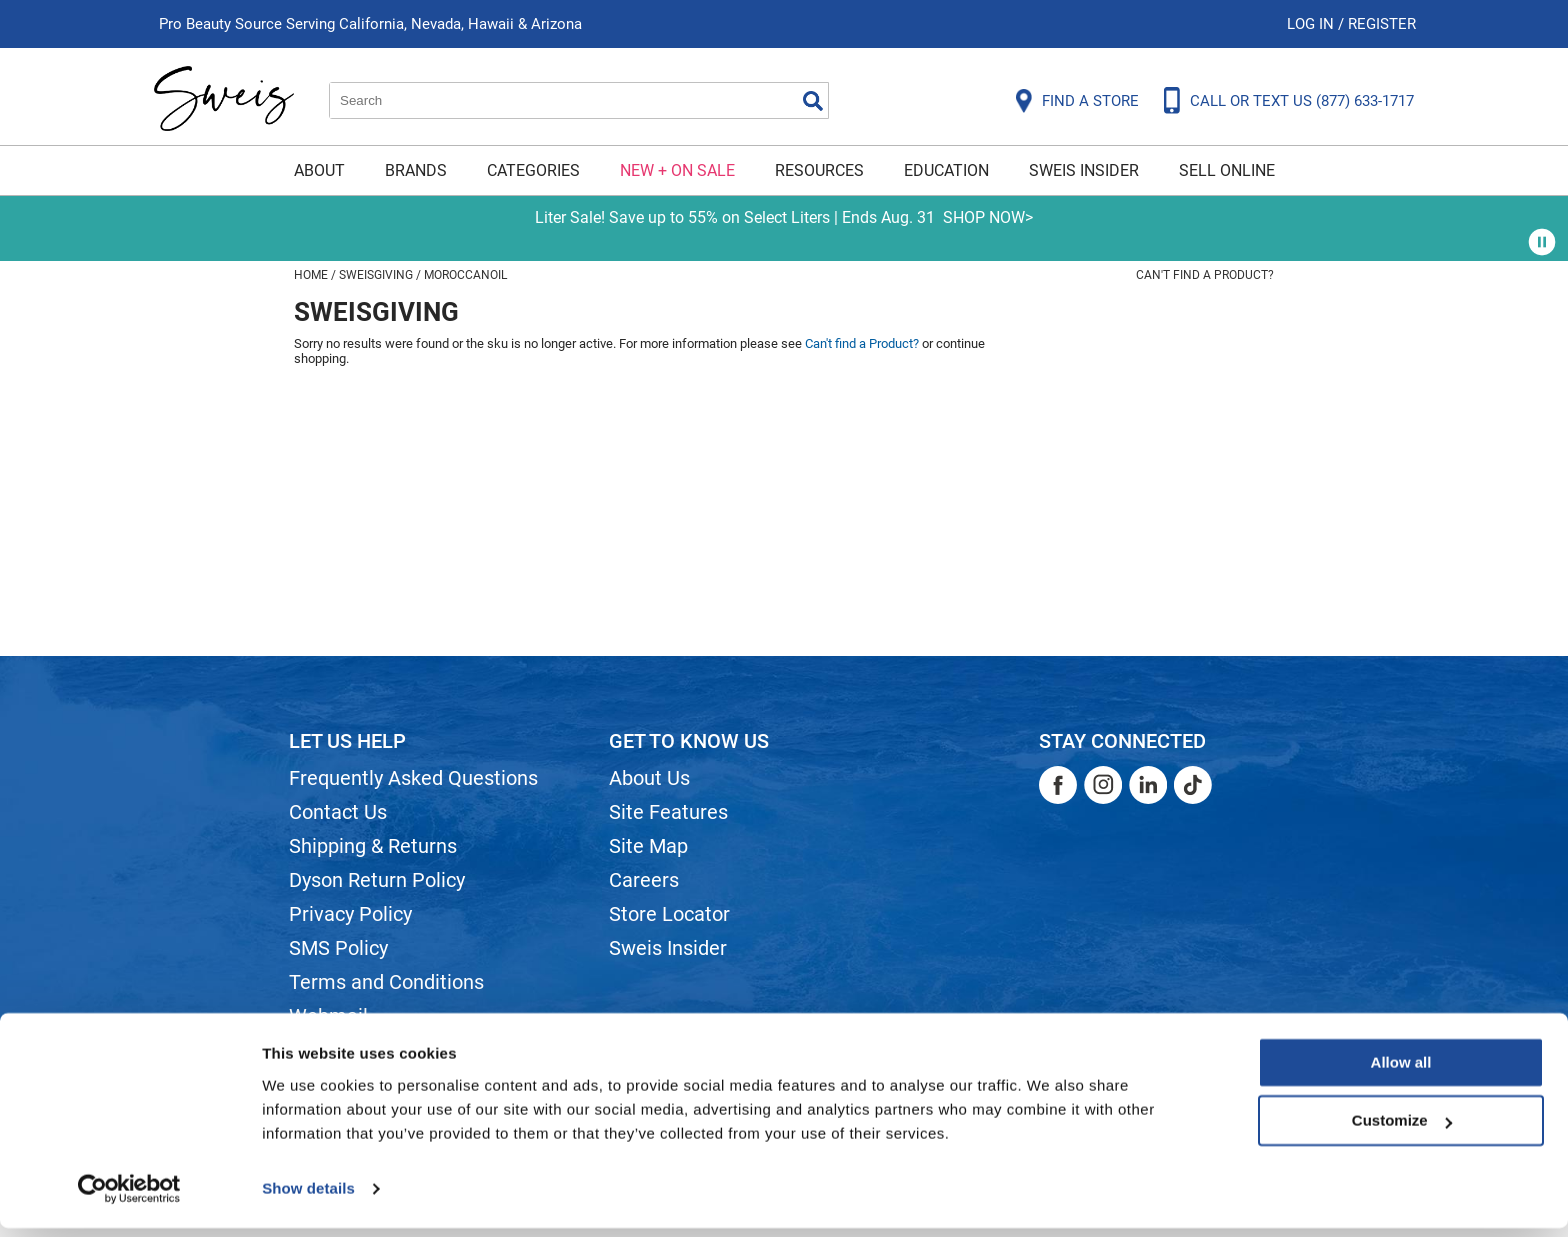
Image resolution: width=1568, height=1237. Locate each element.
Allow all (1401, 1071)
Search (813, 101)
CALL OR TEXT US (1302, 101)
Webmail (328, 1016)
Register (1382, 24)
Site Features (668, 812)
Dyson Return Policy (377, 880)
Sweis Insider (1084, 170)
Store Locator (669, 914)
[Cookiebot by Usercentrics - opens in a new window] (129, 1198)
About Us (649, 778)
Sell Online (1227, 170)
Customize (1402, 1129)
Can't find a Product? (1205, 275)
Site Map (648, 846)
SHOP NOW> (988, 217)
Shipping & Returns (373, 846)
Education (946, 170)
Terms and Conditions (386, 982)
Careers (644, 880)
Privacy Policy (350, 914)
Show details (308, 1197)
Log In (1312, 24)
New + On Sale (677, 170)
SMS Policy (338, 948)
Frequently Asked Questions (413, 778)
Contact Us (338, 812)
